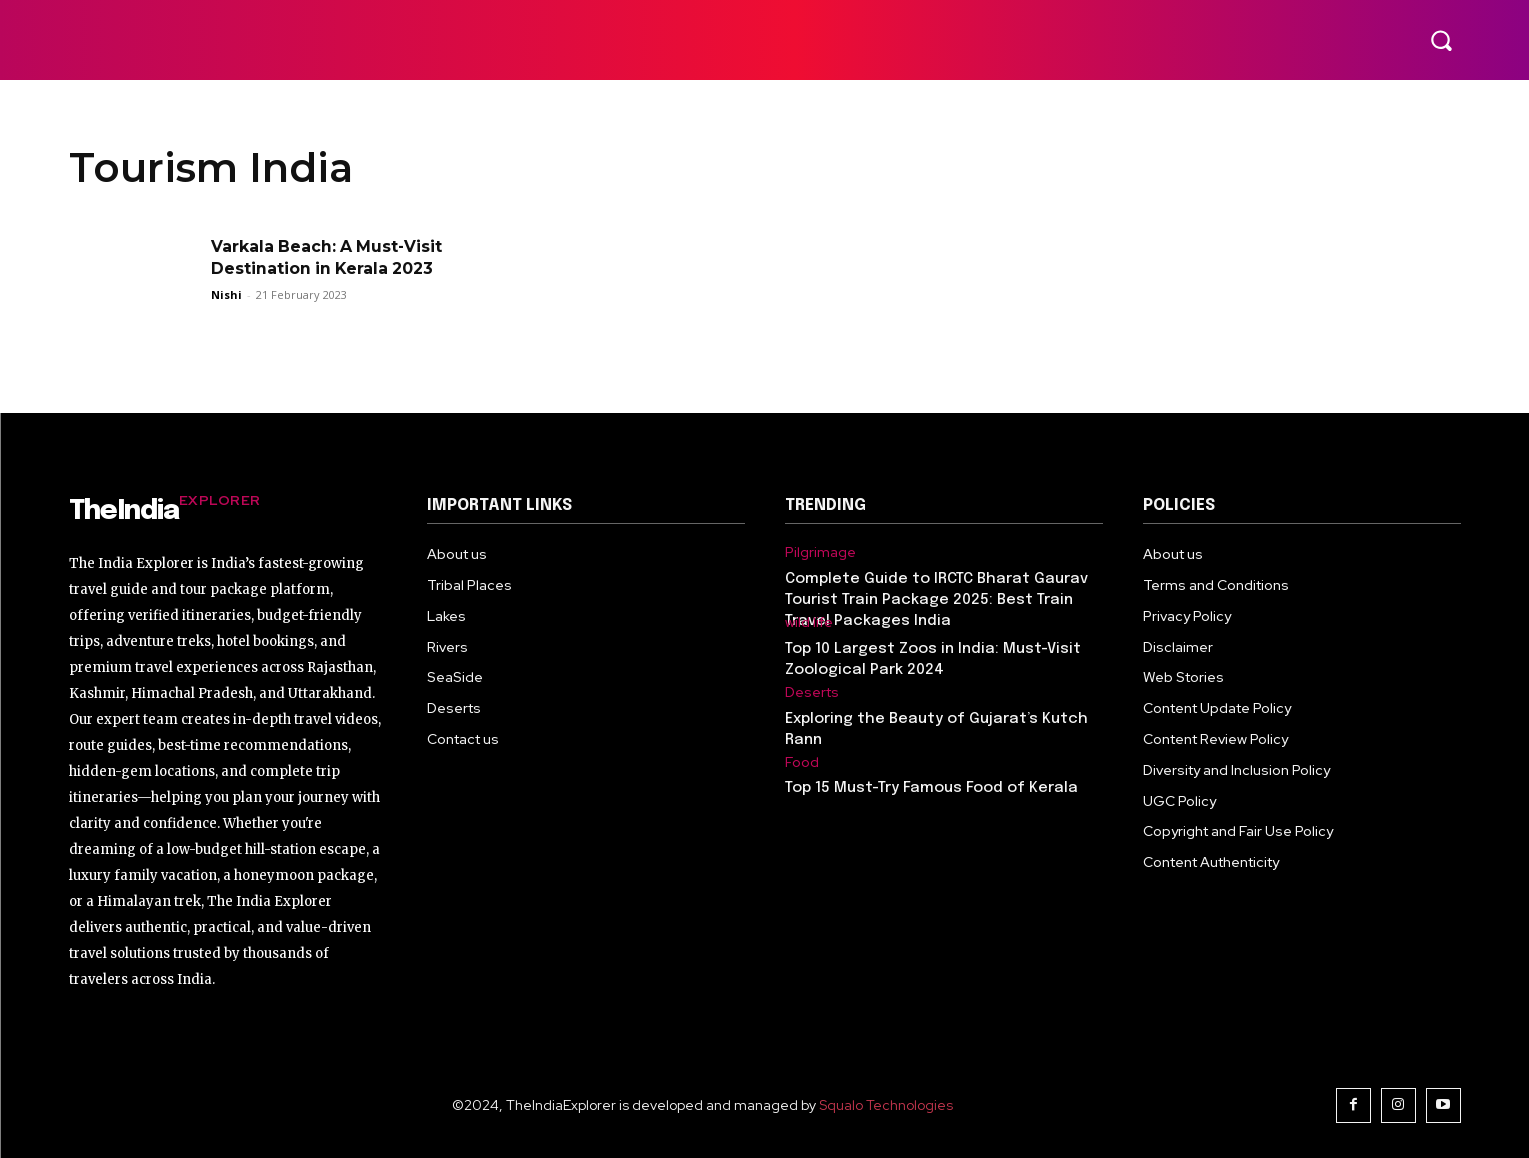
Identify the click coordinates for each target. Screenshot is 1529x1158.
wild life (809, 622)
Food (802, 762)
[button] (1441, 40)
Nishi (226, 294)
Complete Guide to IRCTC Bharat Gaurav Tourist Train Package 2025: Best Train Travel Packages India (936, 600)
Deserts (812, 692)
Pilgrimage (820, 552)
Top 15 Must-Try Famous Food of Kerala (931, 788)
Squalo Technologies (886, 1105)
